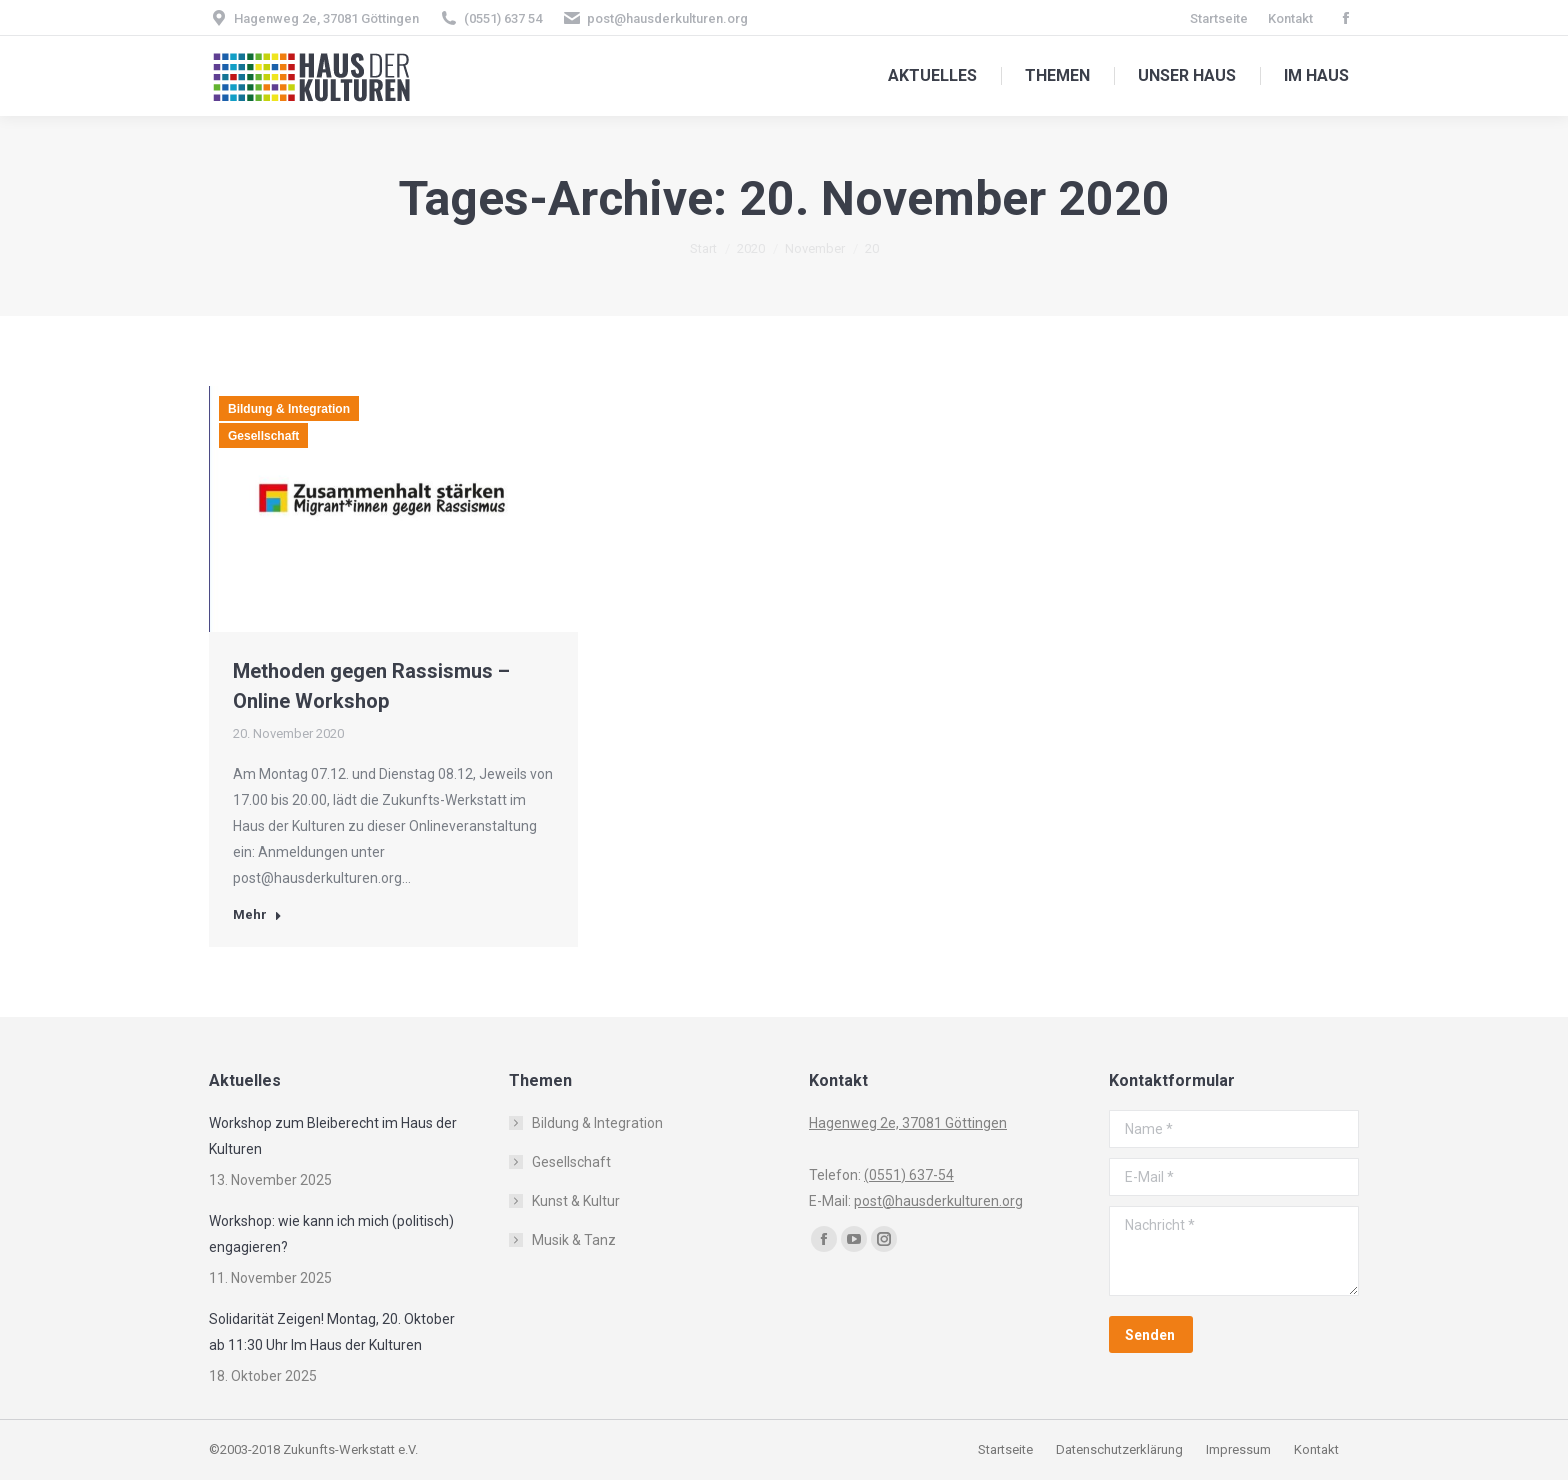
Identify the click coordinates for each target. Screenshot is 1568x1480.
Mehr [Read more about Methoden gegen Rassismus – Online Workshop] (257, 914)
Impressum (1240, 1449)
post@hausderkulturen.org (667, 18)
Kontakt (1316, 1449)
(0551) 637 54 (503, 18)
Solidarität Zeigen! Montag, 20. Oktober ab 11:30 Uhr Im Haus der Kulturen (332, 1332)
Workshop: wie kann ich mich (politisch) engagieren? (331, 1234)
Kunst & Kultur (576, 1201)
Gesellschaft (263, 436)
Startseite (1007, 1449)
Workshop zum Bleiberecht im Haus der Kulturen (333, 1136)
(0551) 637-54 (909, 1175)
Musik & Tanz (574, 1240)
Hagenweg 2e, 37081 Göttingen (326, 18)
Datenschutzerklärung (1119, 1449)
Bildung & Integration (289, 409)
